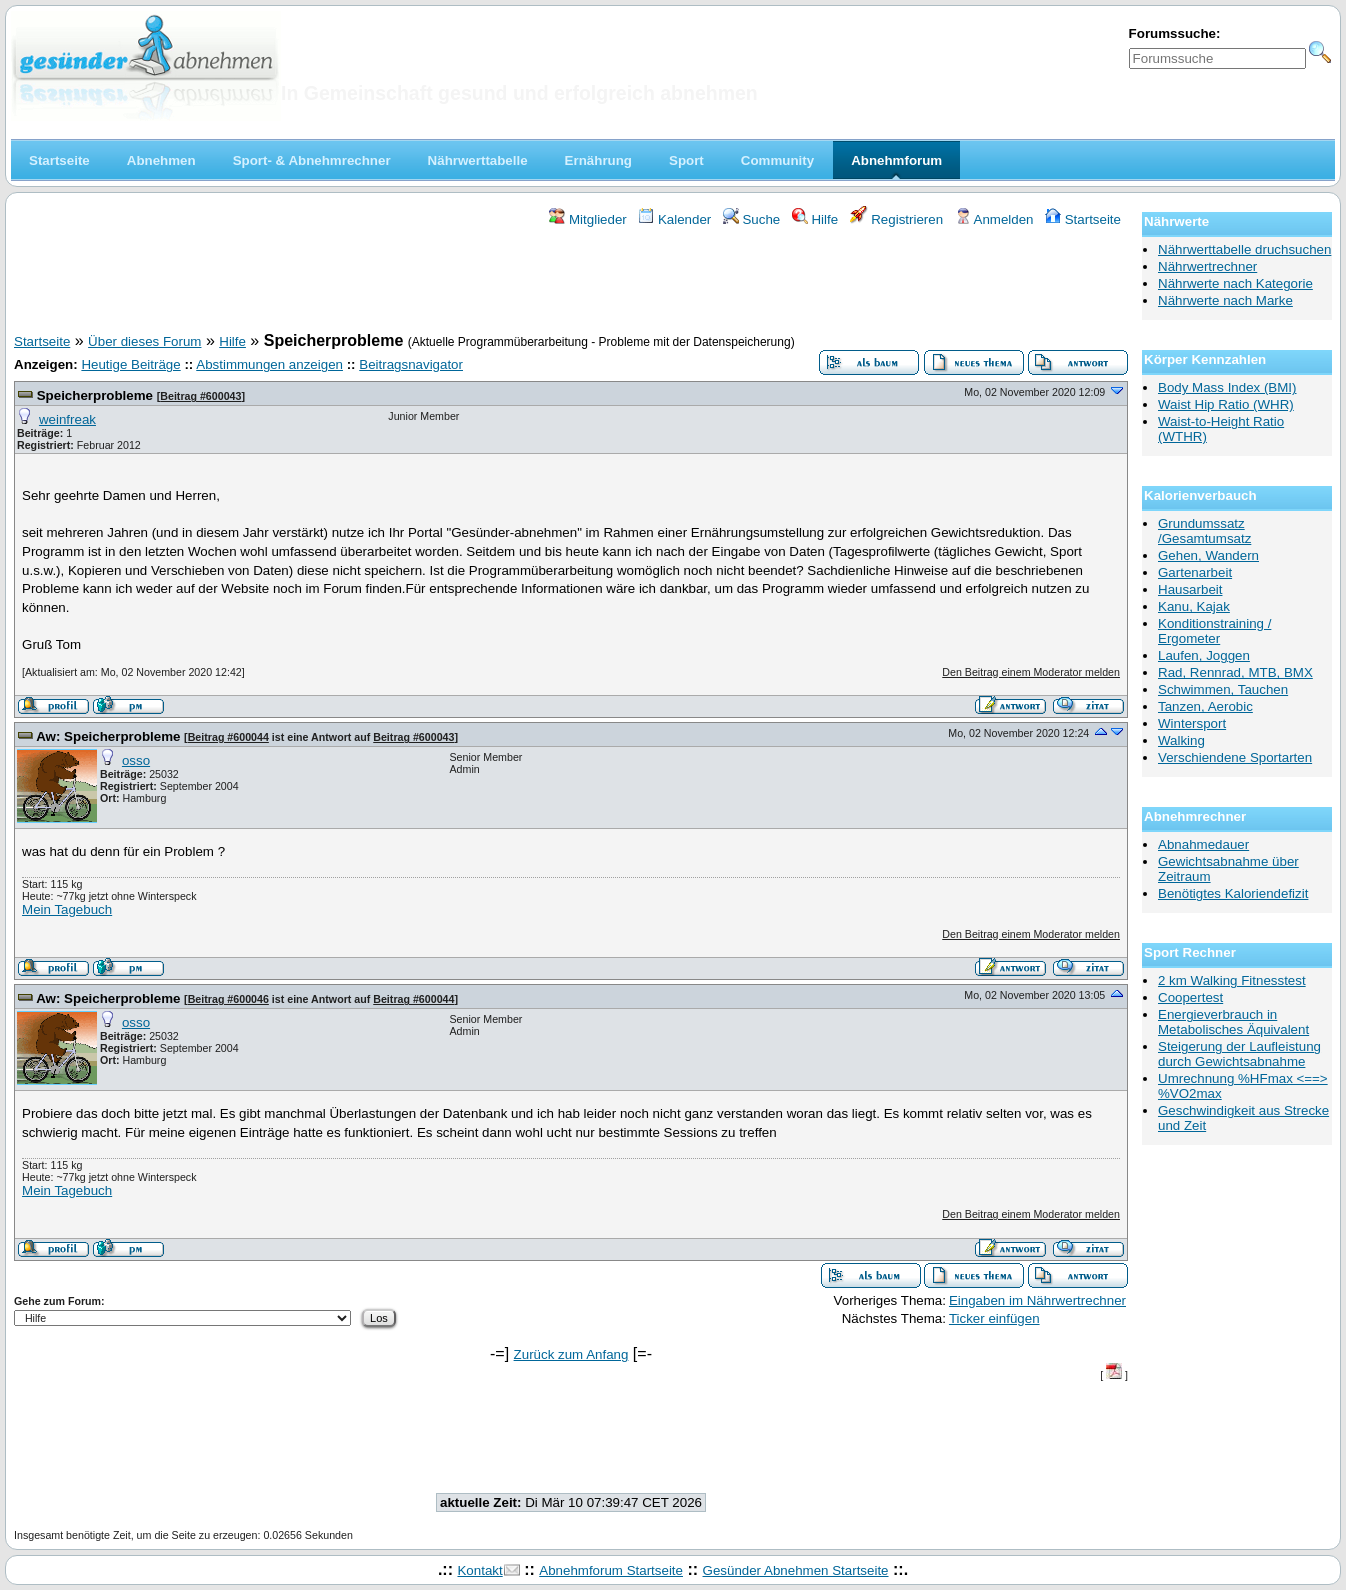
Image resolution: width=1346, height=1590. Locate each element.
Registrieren (897, 219)
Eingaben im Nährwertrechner (1037, 1300)
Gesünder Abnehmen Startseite (796, 1570)
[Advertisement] (571, 283)
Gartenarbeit (1195, 572)
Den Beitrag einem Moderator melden (1031, 672)
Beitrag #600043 (200, 396)
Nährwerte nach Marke (1225, 300)
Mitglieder (587, 219)
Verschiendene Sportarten (1235, 757)
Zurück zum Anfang (571, 1354)
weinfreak (67, 419)
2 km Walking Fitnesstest (1232, 980)
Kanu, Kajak (1194, 606)
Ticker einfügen (994, 1318)
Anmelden (994, 219)
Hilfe (815, 219)
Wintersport (1192, 723)
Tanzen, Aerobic (1205, 706)
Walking (1181, 740)
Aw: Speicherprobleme (108, 736)
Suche (752, 219)
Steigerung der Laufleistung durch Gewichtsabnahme (1239, 1054)
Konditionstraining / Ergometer (1214, 631)
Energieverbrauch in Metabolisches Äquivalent (1233, 1022)
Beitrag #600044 (228, 737)
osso (136, 760)
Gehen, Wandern (1208, 555)
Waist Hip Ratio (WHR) (1226, 404)
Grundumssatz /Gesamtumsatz (1204, 531)
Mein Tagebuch (67, 909)
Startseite (1083, 219)
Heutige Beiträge (130, 364)
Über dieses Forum (144, 341)
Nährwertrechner (1207, 266)
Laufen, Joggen (1204, 655)
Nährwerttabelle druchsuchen (1244, 249)
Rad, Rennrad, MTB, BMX (1235, 672)
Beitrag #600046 (228, 999)
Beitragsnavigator (411, 364)
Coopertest (1190, 997)
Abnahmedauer (1203, 844)
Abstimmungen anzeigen (269, 364)
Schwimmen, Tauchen (1223, 689)
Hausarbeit (1190, 589)
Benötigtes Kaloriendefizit (1233, 893)
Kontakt (479, 1570)
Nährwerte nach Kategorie (1235, 283)
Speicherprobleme (95, 395)
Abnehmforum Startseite (611, 1570)
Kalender (674, 219)
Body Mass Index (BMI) (1227, 387)
